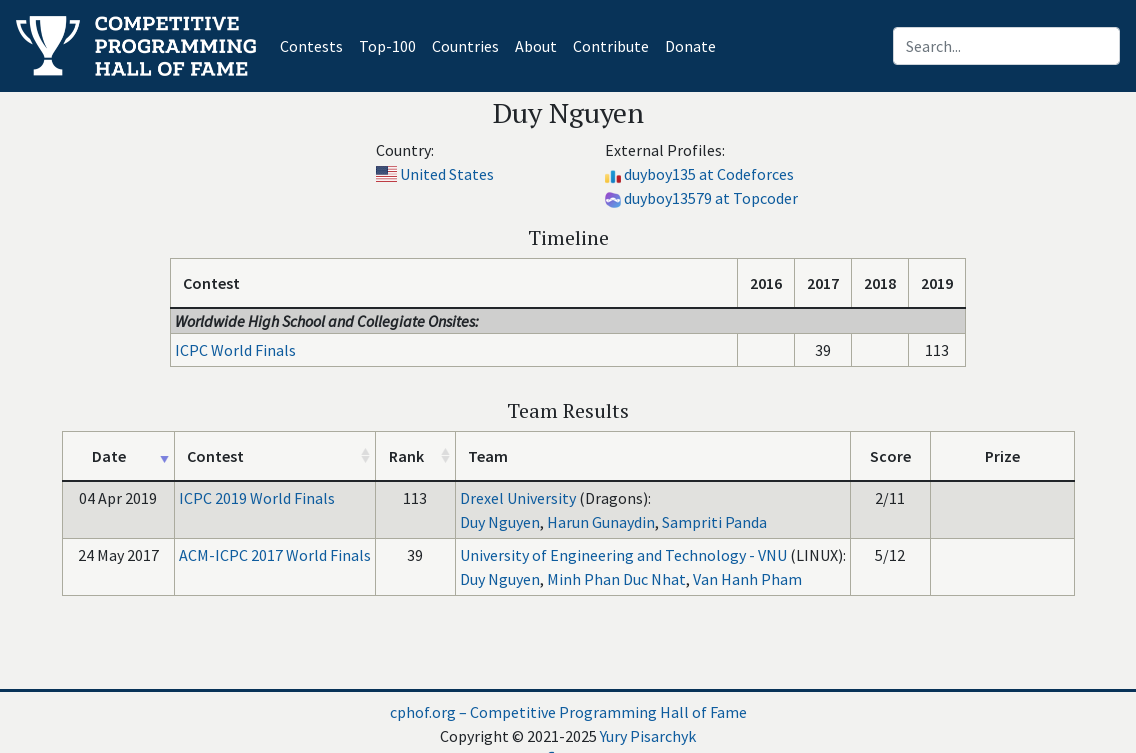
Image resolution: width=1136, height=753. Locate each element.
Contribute (611, 46)
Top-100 (387, 46)
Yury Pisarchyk (648, 736)
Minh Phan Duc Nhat (616, 579)
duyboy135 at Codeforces (709, 174)
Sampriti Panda (714, 522)
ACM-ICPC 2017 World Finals (275, 555)
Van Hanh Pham (747, 579)
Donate (690, 46)
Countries (465, 46)
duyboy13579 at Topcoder (711, 198)
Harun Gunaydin (601, 522)
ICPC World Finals (235, 350)
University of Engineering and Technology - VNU (623, 555)
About (536, 46)
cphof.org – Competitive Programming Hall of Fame (568, 712)
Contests (315, 44)
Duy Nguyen (500, 522)
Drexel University (518, 498)
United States (447, 174)
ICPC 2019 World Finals (257, 498)
